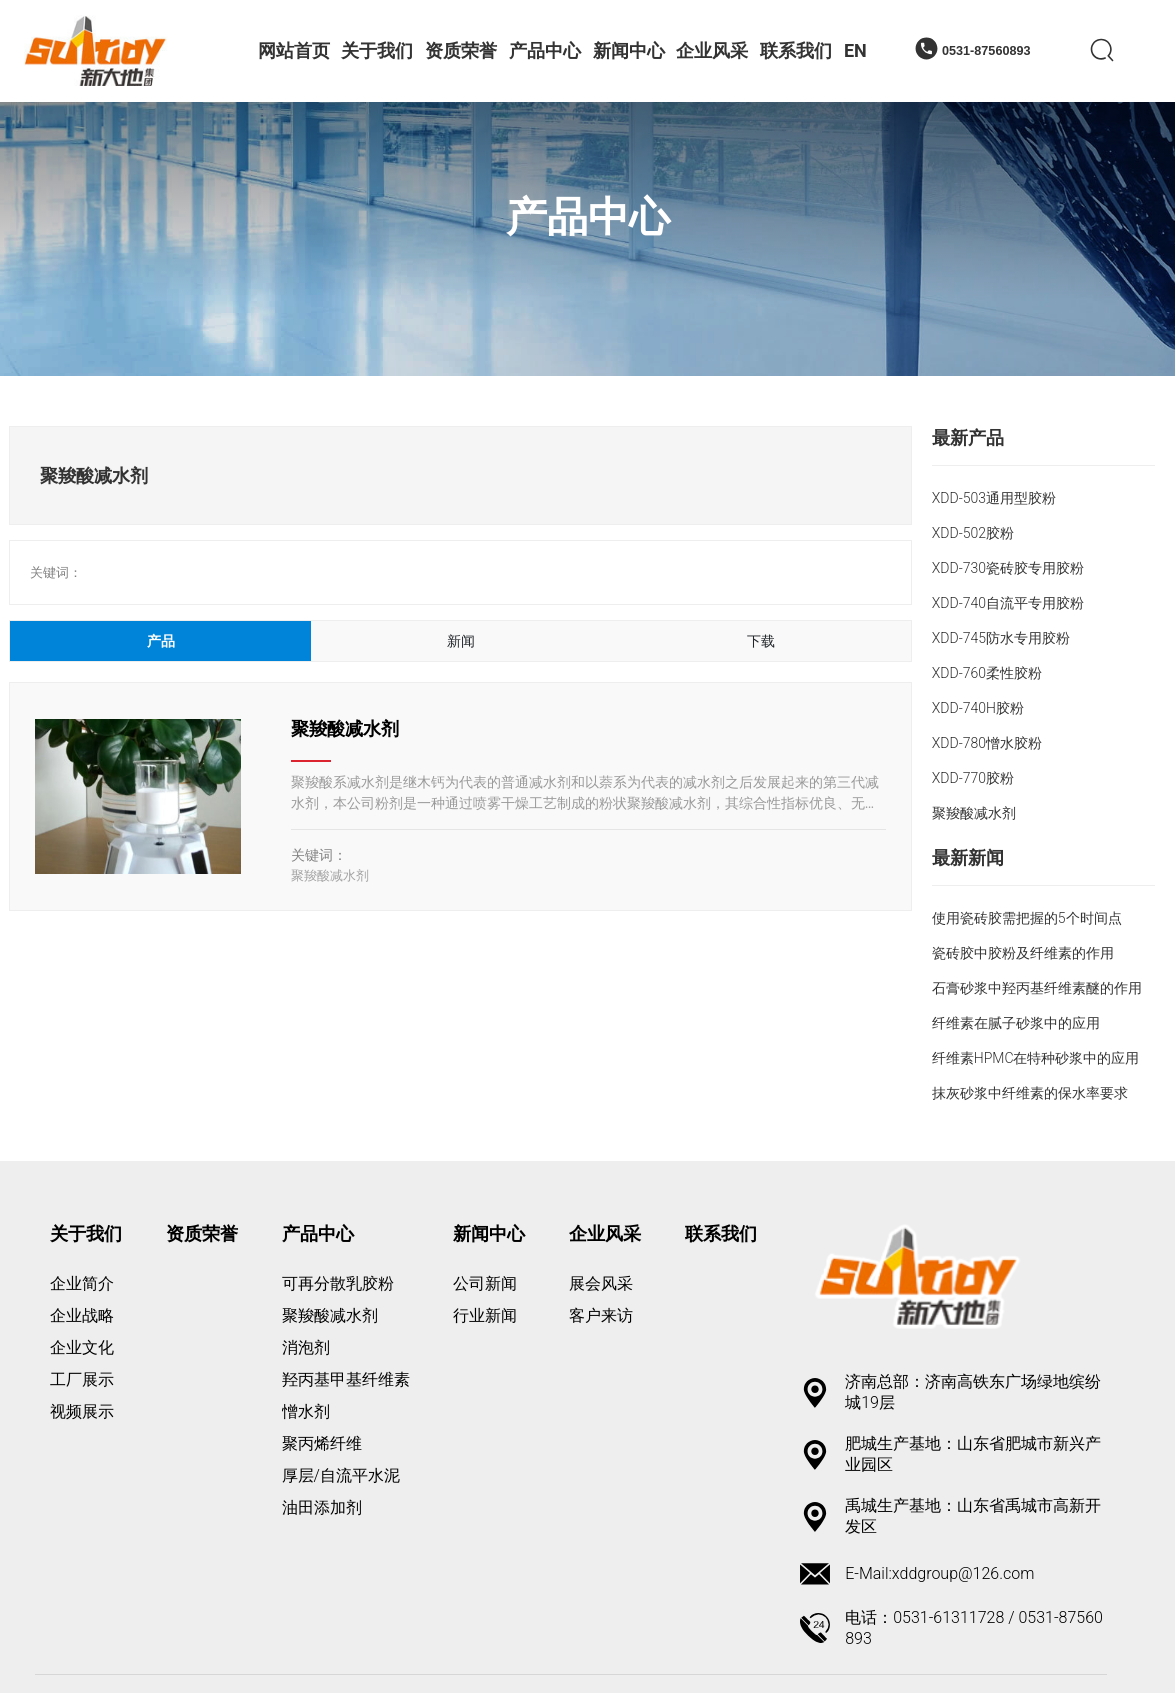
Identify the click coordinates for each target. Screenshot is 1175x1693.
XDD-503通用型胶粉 (994, 498)
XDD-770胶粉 (973, 778)
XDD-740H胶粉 (978, 708)
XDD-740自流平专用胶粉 (1008, 603)
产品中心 (588, 217)
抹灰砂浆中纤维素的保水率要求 (1030, 1093)
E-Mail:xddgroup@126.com (939, 1573)
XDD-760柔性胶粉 (987, 673)
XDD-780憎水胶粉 (987, 743)
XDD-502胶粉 (973, 533)
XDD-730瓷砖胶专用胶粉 (1008, 568)
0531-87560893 (986, 51)
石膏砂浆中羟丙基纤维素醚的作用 (1037, 988)
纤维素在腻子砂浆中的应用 (1016, 1023)
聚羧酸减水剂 (345, 728)
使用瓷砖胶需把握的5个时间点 (1027, 918)
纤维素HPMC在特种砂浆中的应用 (1036, 1058)
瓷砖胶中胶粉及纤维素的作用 (1023, 953)
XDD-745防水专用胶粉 (1001, 638)
